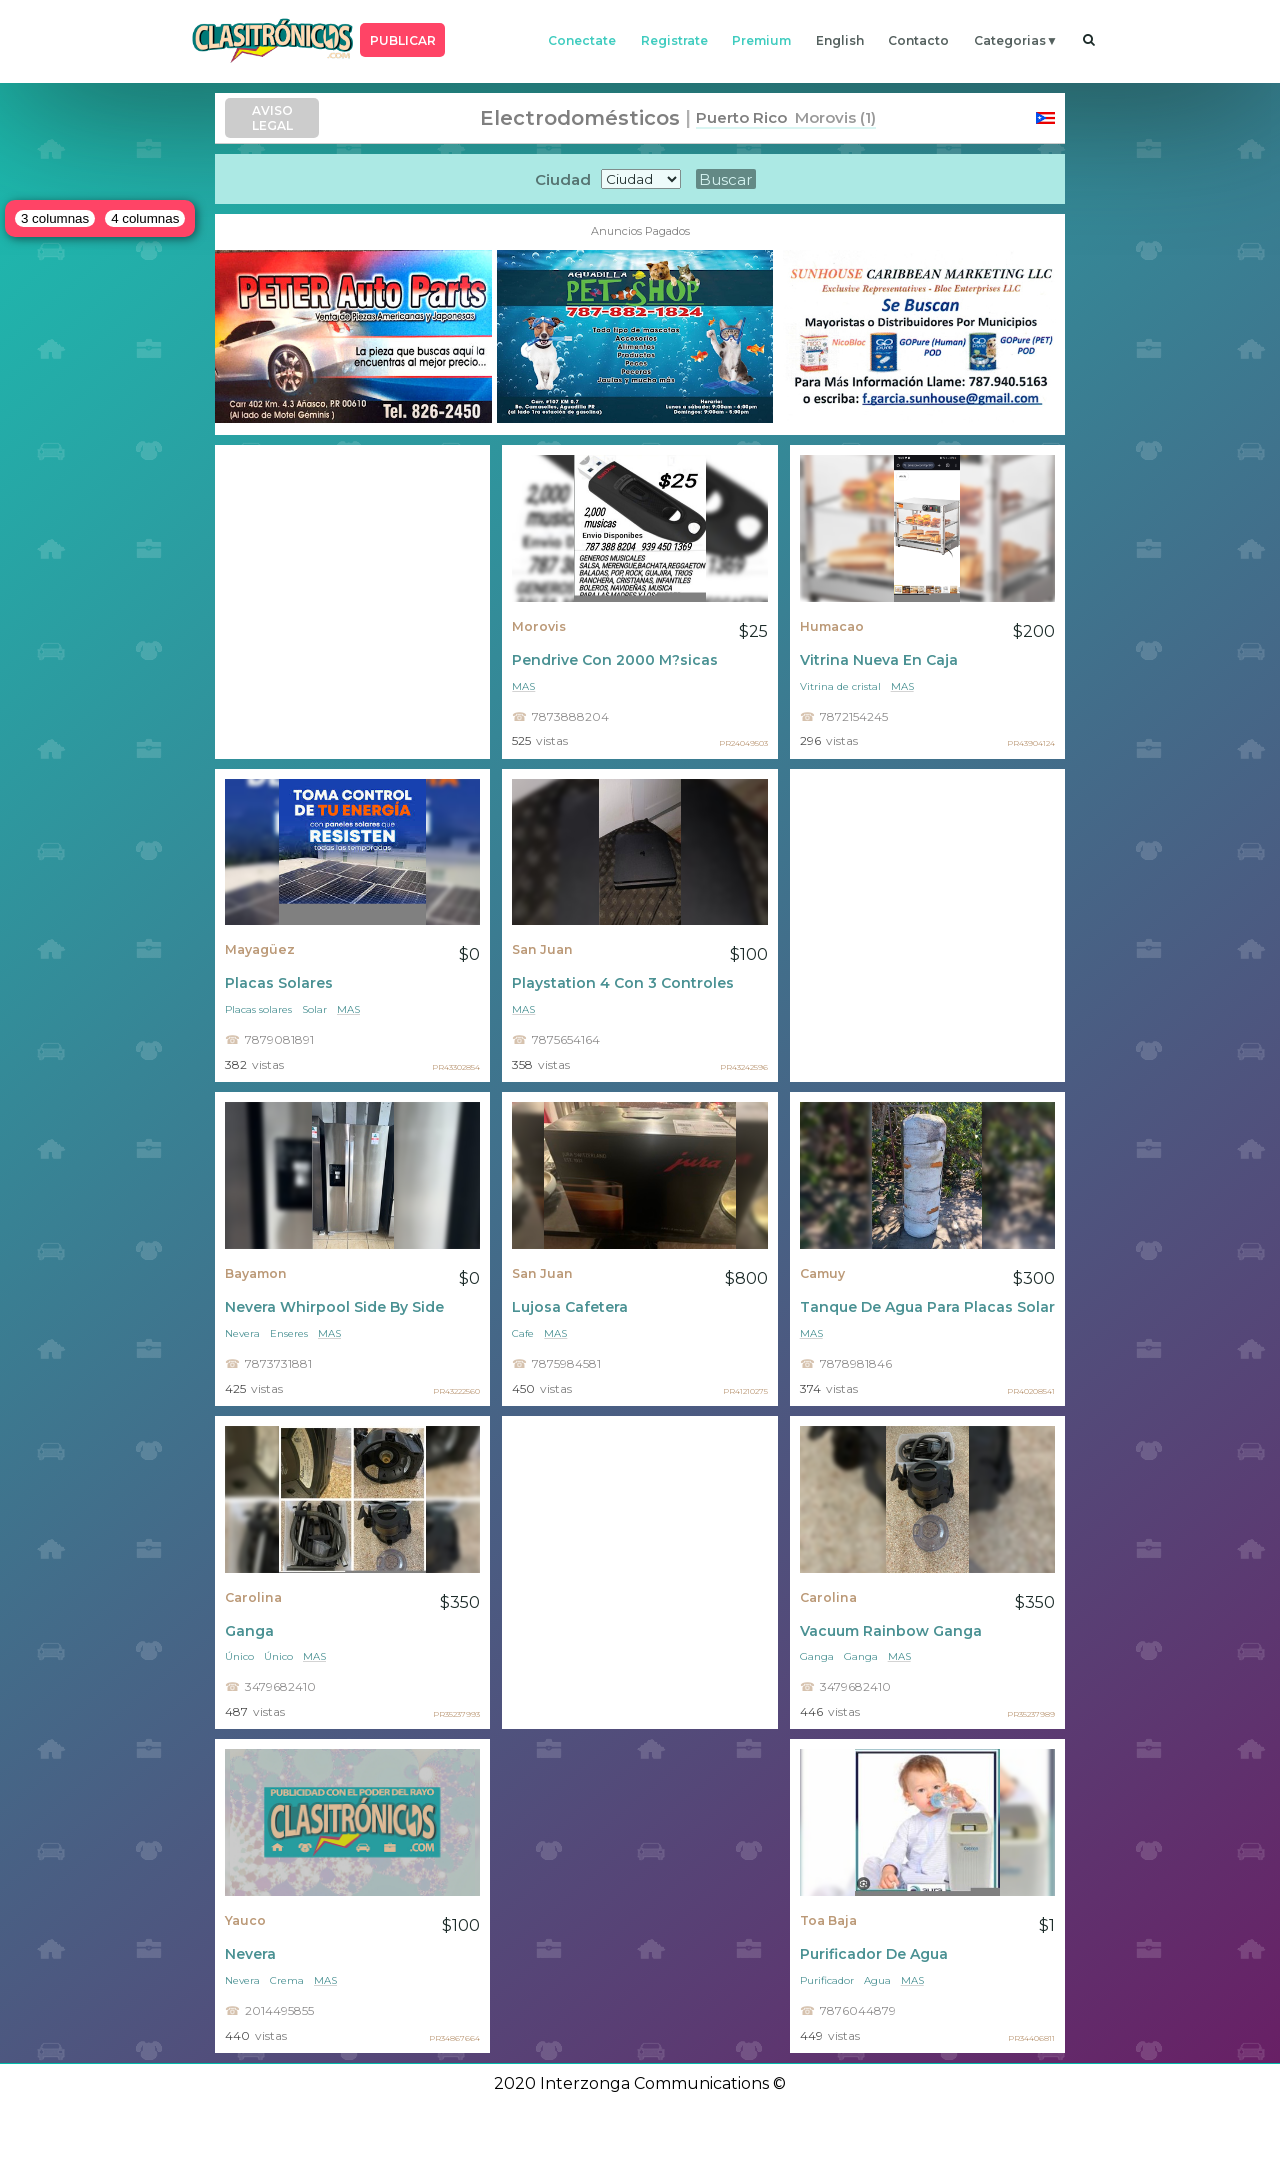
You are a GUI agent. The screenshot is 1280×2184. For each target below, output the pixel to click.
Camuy (822, 1273)
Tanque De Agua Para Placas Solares (927, 1307)
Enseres (289, 1333)
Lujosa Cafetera (570, 1307)
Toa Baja (828, 1920)
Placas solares (258, 1009)
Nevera (242, 1333)
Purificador (827, 1980)
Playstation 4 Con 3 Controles (623, 983)
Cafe (523, 1333)
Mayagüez (260, 949)
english (840, 40)
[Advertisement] (352, 602)
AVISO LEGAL (272, 118)
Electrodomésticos (580, 118)
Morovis (539, 626)
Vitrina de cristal (840, 686)
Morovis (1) (831, 117)
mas (523, 686)
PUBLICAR (403, 40)
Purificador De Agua (874, 1954)
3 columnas (55, 218)
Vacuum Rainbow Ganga (891, 1631)
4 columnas (145, 218)
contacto (918, 40)
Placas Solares (279, 983)
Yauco (245, 1920)
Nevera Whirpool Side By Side (334, 1307)
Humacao (832, 626)
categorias (1010, 40)
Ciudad (563, 179)
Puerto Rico (741, 117)
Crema (287, 1980)
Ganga (249, 1631)
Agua (877, 1980)
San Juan (542, 949)
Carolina (253, 1597)
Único (239, 1656)
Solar (314, 1009)
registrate (674, 40)
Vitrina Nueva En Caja (879, 660)
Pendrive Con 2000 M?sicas (615, 660)
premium (761, 40)
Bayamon (256, 1273)
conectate (582, 40)
